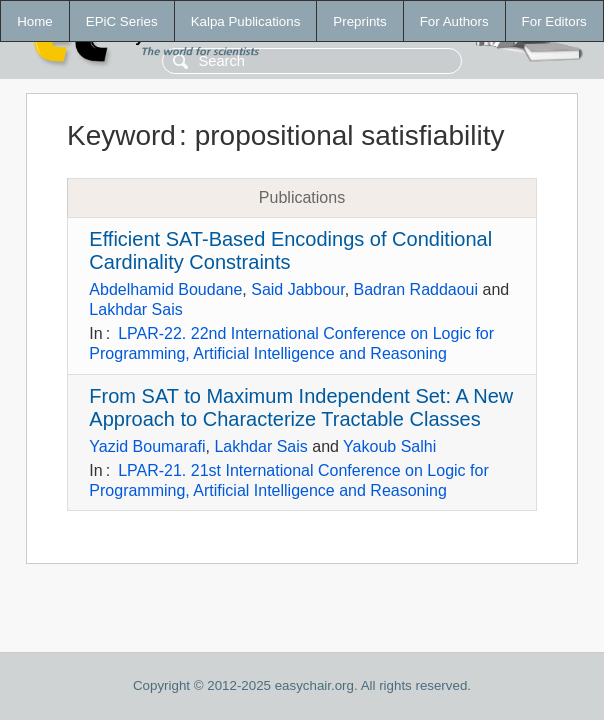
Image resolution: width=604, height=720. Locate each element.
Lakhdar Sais (135, 309)
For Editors (554, 21)
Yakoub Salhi (389, 446)
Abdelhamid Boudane (165, 289)
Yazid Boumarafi (147, 446)
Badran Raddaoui (416, 289)
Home (35, 21)
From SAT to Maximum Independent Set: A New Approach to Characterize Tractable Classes (301, 407)
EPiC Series (122, 21)
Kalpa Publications (246, 21)
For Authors (454, 21)
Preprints (359, 21)
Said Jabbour (297, 289)
